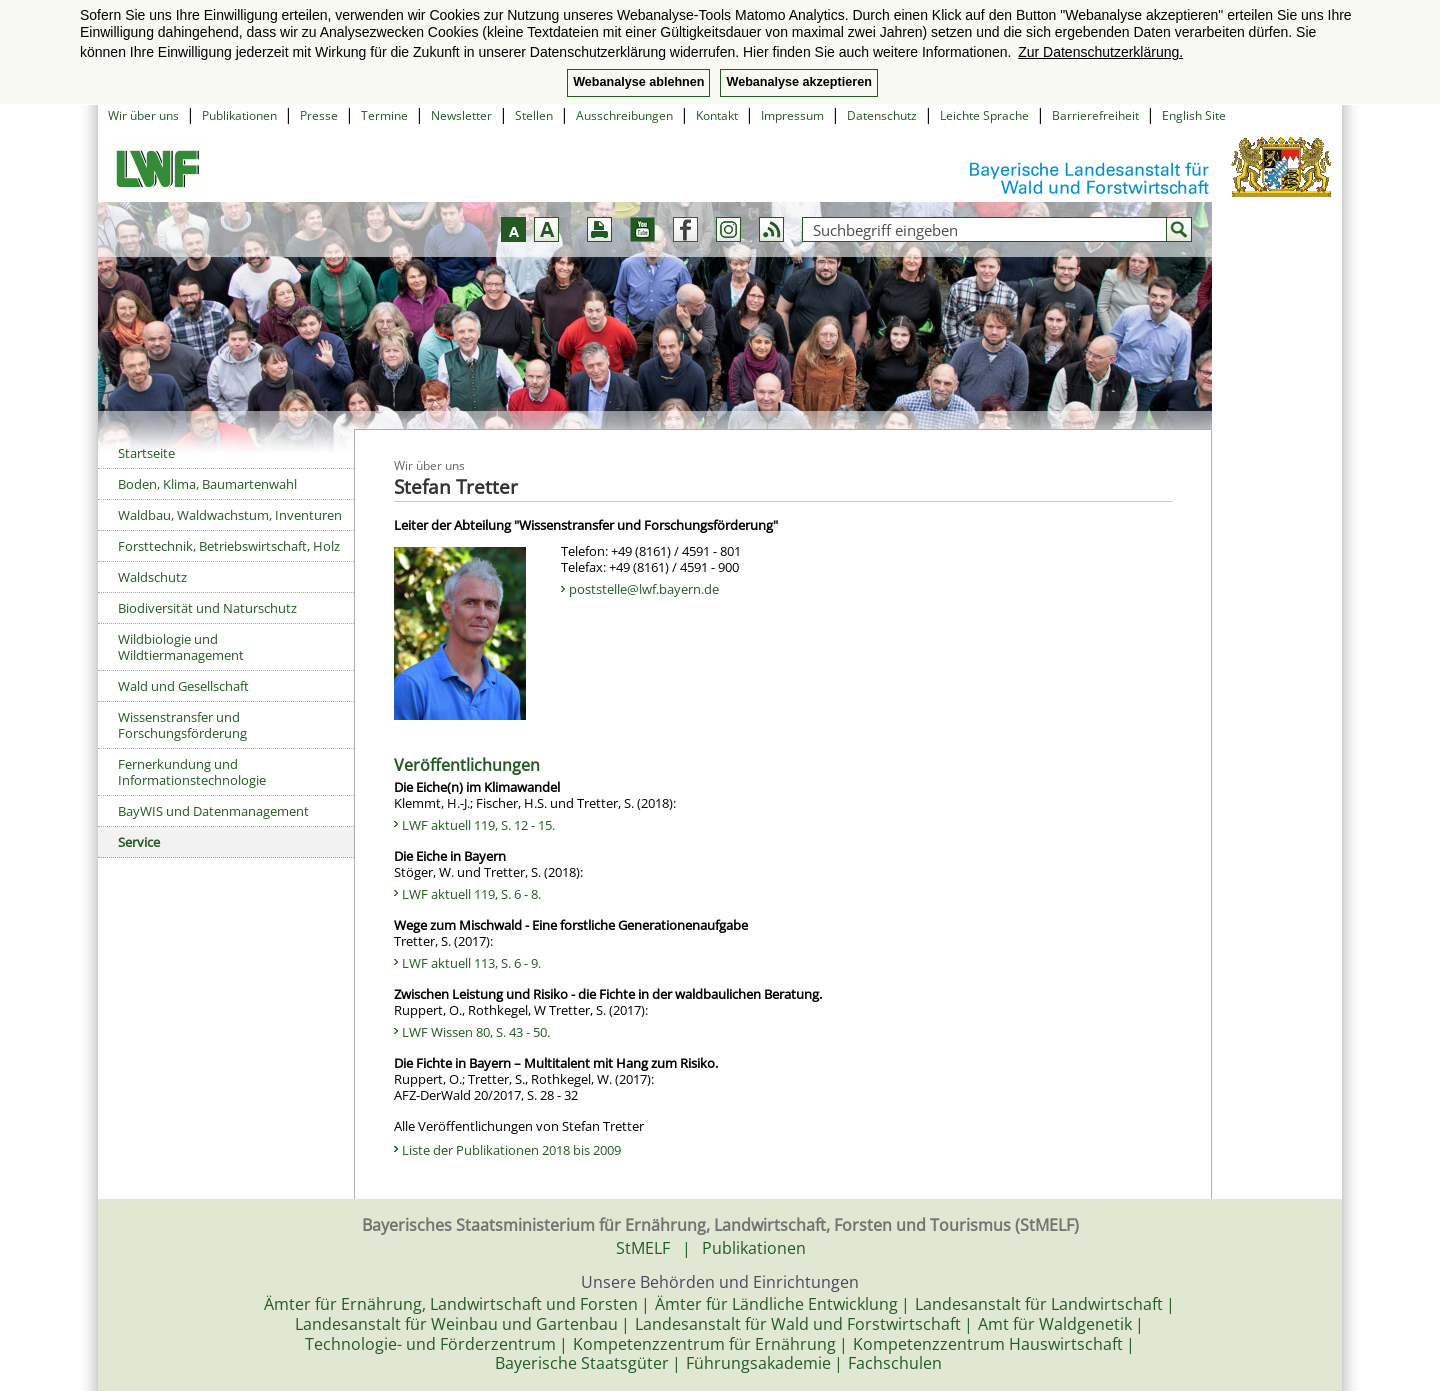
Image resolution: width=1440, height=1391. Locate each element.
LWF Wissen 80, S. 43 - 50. (476, 1032)
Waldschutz (152, 577)
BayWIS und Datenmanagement (213, 811)
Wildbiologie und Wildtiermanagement (181, 647)
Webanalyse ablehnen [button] (638, 82)
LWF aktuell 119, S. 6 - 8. (471, 894)
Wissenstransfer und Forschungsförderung (182, 725)
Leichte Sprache (984, 115)
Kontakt (717, 115)
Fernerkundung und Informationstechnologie (192, 772)
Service (139, 842)
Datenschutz (882, 115)
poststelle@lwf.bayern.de (644, 589)
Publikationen (239, 115)
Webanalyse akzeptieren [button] (798, 82)
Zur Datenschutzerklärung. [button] (1100, 52)
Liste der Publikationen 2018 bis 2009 (511, 1150)
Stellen (534, 115)
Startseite (146, 453)
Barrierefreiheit (1095, 115)
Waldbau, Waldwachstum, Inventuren (230, 515)
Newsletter (461, 115)
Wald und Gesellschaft (183, 686)
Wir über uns (143, 115)
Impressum (792, 115)
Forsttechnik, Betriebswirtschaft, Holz (229, 546)
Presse (319, 115)
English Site (1194, 115)
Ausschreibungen (624, 115)
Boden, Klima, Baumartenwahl (207, 484)
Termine (384, 115)
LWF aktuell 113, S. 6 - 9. (471, 963)
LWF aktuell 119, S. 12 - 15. (478, 825)
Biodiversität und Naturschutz (207, 608)
